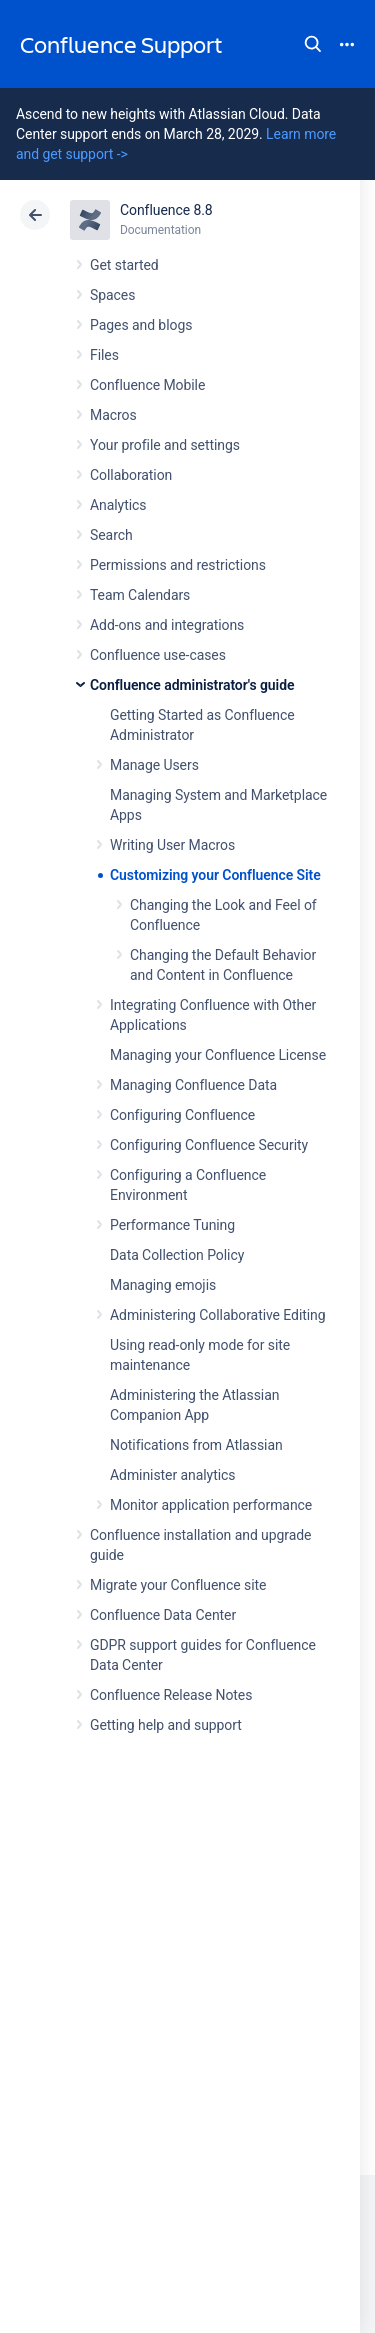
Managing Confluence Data (193, 1085)
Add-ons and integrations (167, 625)
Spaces (112, 295)
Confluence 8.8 (166, 210)
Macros (113, 415)
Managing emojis (163, 1285)
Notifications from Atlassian (196, 1445)
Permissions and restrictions (178, 565)
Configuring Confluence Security (209, 1145)
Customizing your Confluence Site (215, 875)
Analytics (118, 505)
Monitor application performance (211, 1505)
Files (104, 355)
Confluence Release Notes (171, 1695)
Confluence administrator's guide (192, 685)
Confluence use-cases (158, 655)
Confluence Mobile (147, 385)
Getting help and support (166, 1725)
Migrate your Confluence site (178, 1585)
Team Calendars (140, 595)
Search (313, 44)
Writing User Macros (172, 845)
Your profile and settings (165, 445)
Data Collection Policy (177, 1255)
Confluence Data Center (163, 1615)
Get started (124, 265)
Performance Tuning (172, 1225)
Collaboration (131, 475)
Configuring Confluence (182, 1115)
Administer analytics (172, 1475)
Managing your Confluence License (218, 1055)
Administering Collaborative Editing (218, 1315)
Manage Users (154, 765)
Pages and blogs (141, 325)
